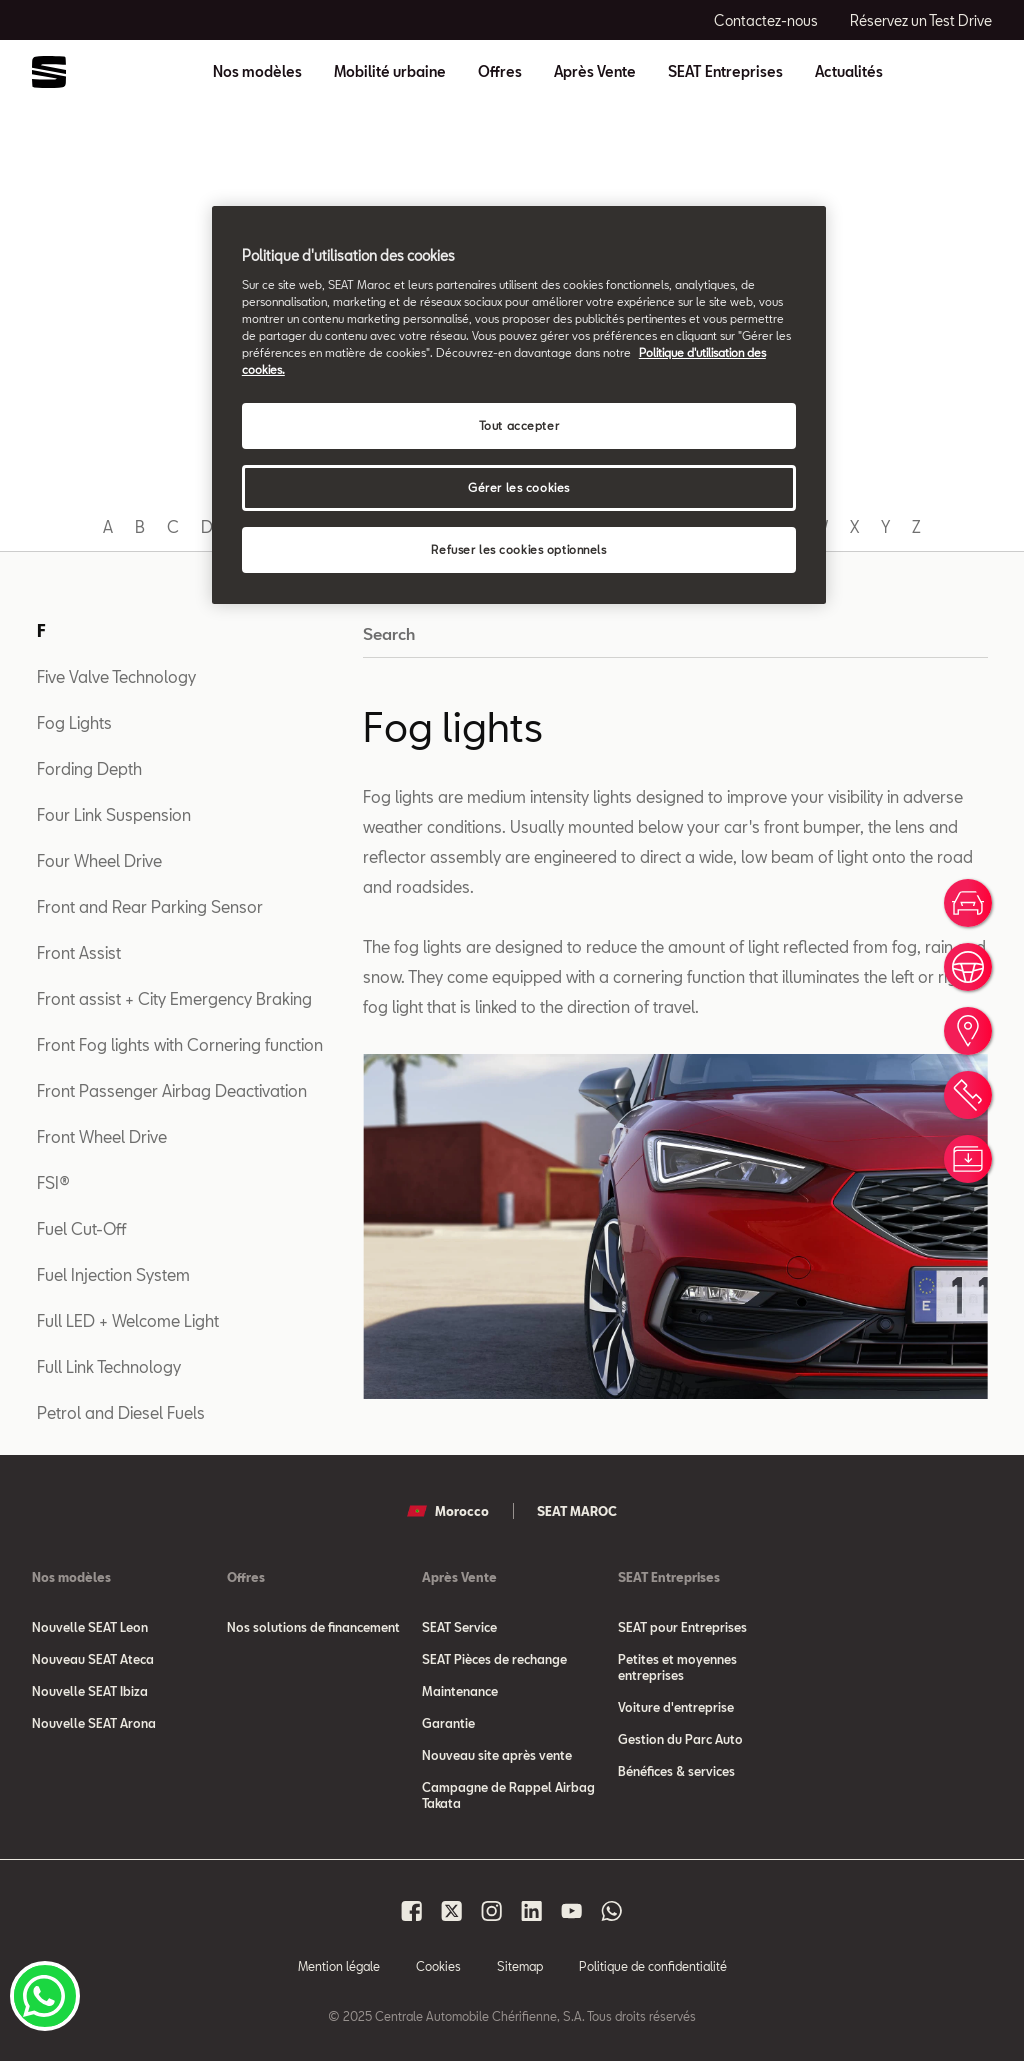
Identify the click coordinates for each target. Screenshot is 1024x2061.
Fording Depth (89, 768)
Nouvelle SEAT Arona (94, 1723)
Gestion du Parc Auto (680, 1739)
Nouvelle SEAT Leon (90, 1627)
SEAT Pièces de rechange (494, 1659)
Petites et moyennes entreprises (677, 1667)
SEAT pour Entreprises (682, 1627)
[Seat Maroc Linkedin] (532, 1911)
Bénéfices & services (676, 1771)
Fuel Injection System (113, 1274)
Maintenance (460, 1691)
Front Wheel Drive (102, 1136)
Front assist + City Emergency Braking (174, 998)
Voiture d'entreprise (676, 1707)
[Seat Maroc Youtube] (572, 1911)
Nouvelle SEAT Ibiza (90, 1691)
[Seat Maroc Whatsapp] (612, 1911)
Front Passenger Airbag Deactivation (172, 1090)
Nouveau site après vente (497, 1755)
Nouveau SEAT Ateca (93, 1659)
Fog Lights (74, 722)
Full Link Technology (109, 1366)
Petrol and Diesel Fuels (121, 1412)
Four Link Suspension (114, 814)
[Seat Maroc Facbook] (412, 1911)
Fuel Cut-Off (81, 1228)
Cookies (438, 1966)
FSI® (53, 1182)
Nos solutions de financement (313, 1627)
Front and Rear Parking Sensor (150, 906)
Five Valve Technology (116, 676)
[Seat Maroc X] (452, 1911)
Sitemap (520, 1966)
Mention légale (339, 1966)
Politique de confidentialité (653, 1966)
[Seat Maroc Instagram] (492, 1911)
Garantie (448, 1723)
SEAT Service (459, 1627)
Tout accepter (519, 425)
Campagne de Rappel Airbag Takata (508, 1795)
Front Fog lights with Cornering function (180, 1044)
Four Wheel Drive (99, 860)
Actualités (849, 72)
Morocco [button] (448, 1511)
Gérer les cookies (519, 487)
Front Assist (79, 952)
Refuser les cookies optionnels (518, 549)
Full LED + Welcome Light (128, 1320)
